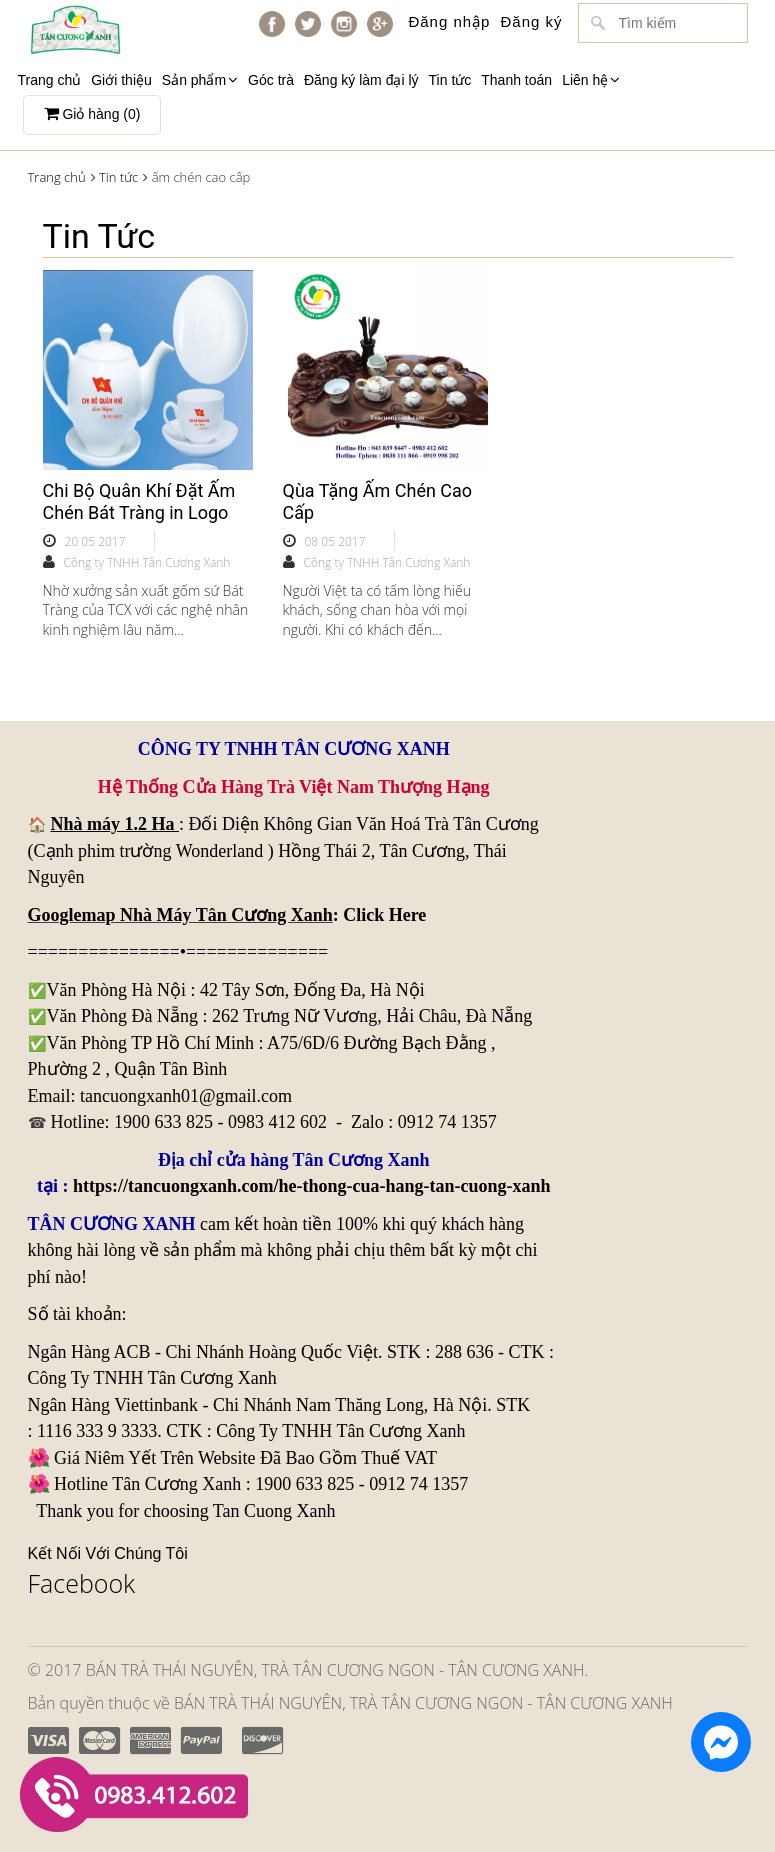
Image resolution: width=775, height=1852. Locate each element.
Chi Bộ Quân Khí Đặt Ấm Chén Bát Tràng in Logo (139, 501)
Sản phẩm (200, 80)
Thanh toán (516, 80)
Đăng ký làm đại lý (361, 80)
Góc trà (271, 80)
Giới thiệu (121, 80)
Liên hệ (591, 80)
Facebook (82, 1583)
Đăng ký (531, 21)
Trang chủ (50, 80)
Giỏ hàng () (92, 113)
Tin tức (450, 80)
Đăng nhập (449, 21)
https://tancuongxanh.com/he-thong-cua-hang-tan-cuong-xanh (312, 1186)
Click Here (384, 915)
